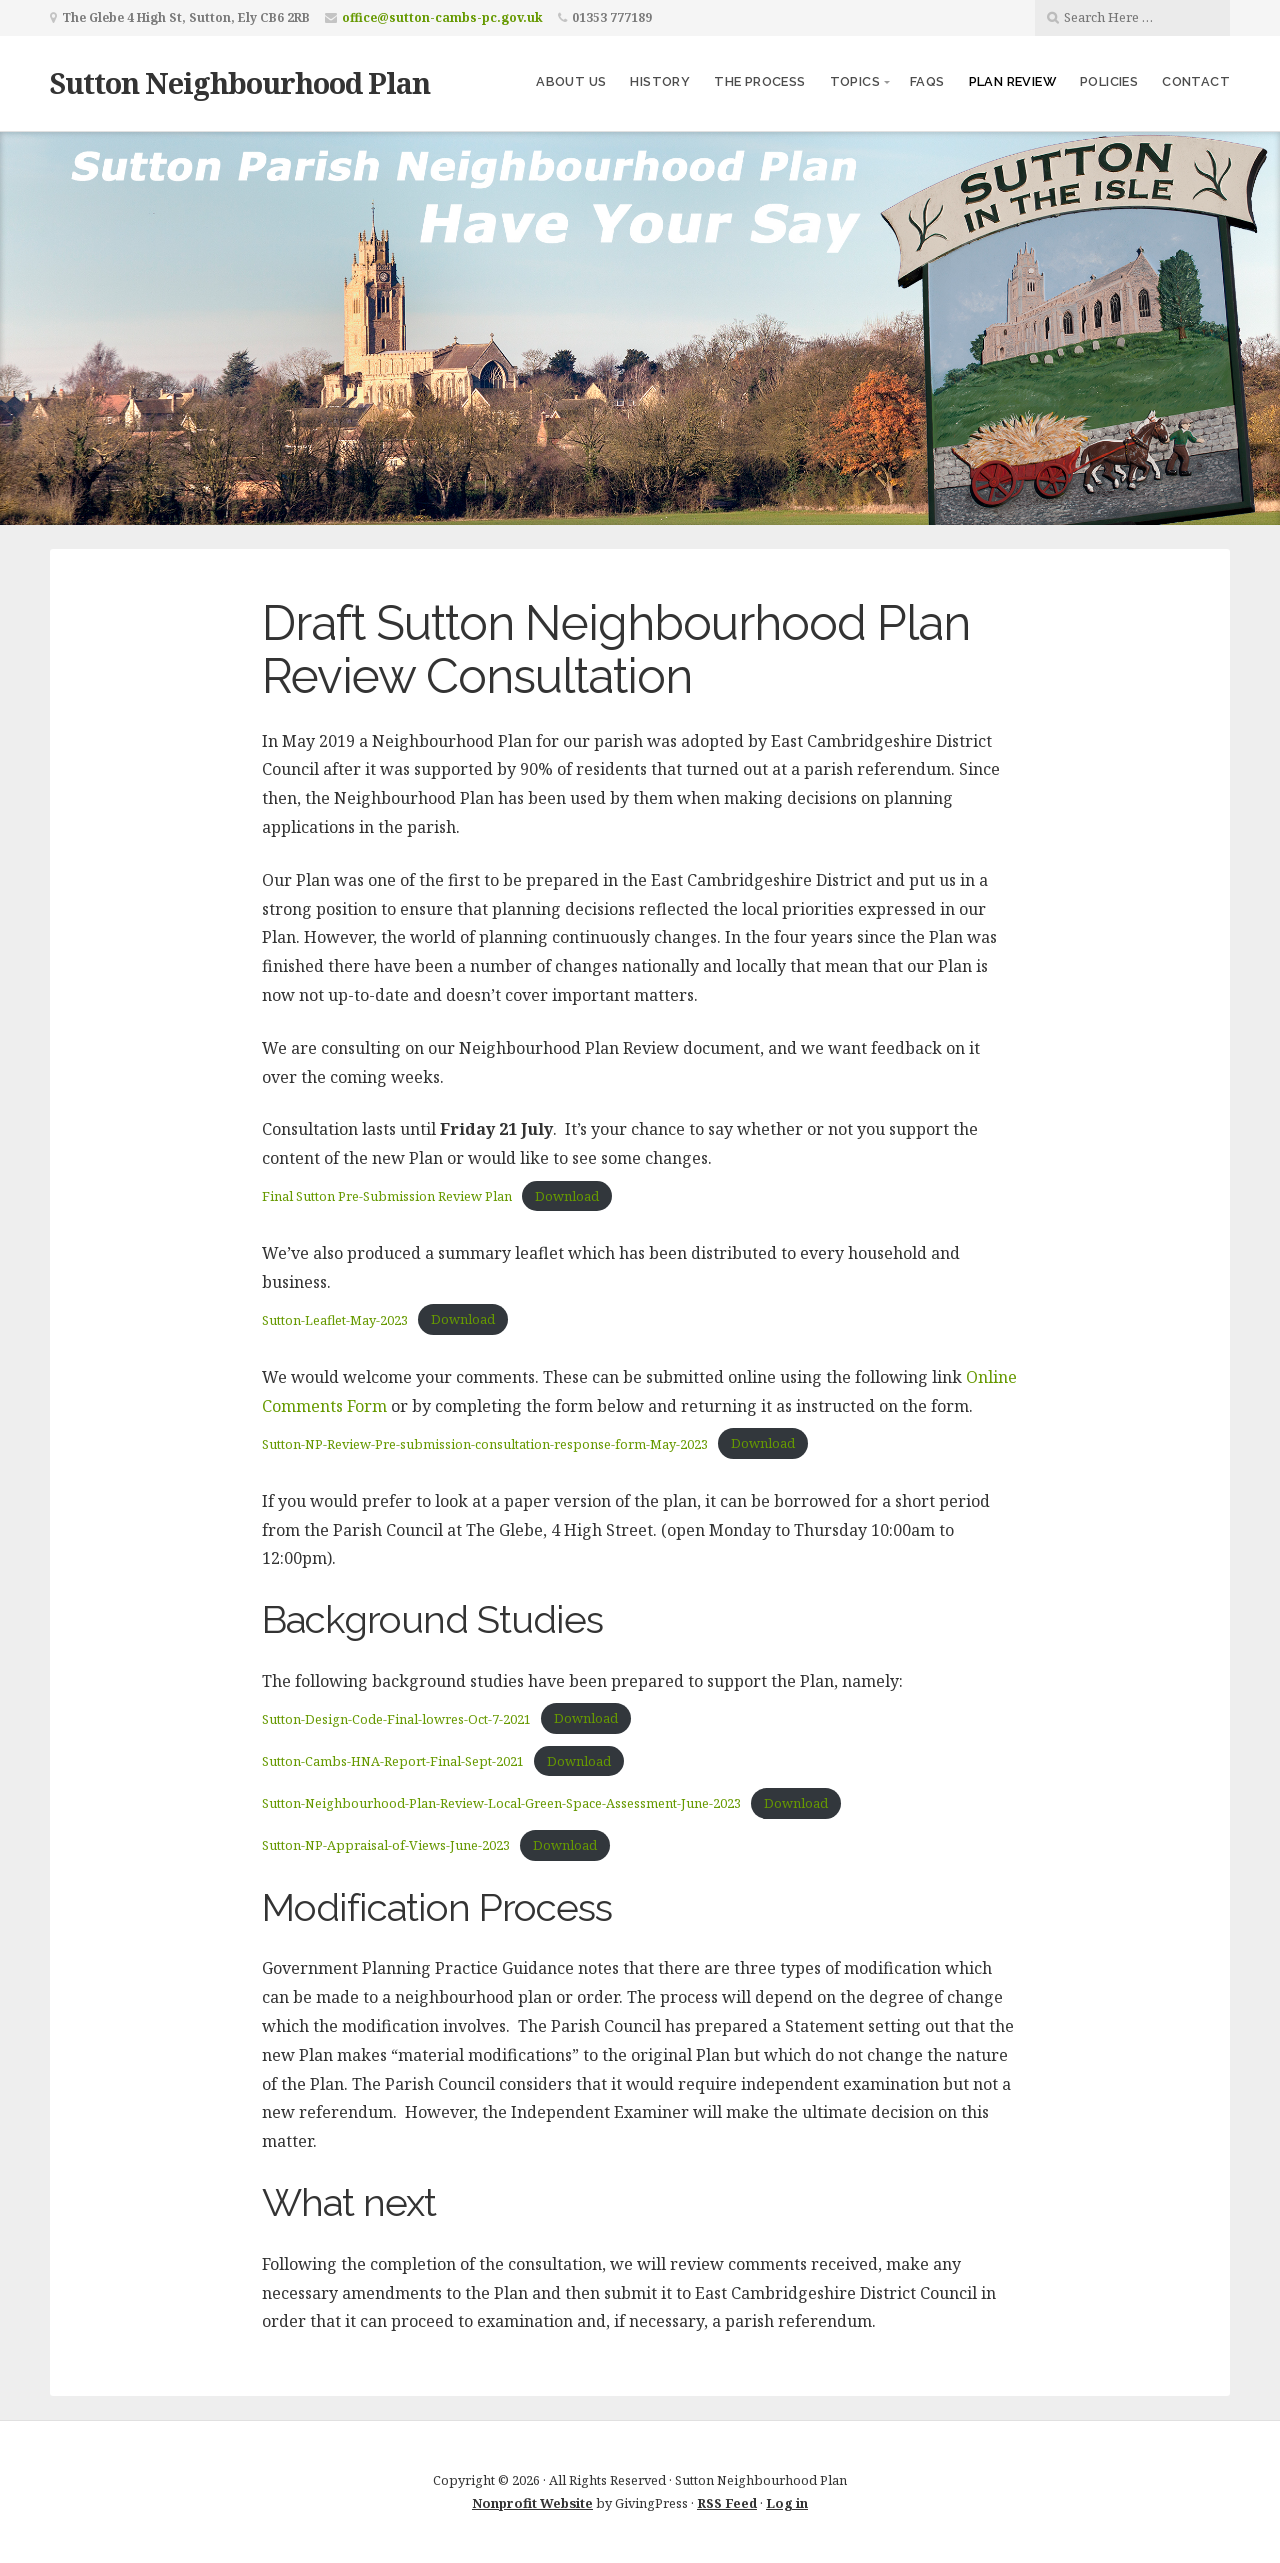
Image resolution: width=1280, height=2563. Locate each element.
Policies (1109, 81)
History (660, 81)
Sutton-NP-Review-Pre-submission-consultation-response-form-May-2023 (485, 1444)
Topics (855, 81)
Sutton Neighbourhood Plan (240, 82)
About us (571, 81)
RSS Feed (727, 2503)
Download (567, 1196)
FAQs (927, 81)
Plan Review (1012, 81)
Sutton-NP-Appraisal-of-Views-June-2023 (386, 1845)
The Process (759, 81)
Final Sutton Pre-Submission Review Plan (387, 1196)
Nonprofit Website (532, 2503)
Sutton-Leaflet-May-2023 (335, 1320)
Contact (1196, 81)
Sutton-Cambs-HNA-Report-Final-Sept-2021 (393, 1761)
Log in (787, 2503)
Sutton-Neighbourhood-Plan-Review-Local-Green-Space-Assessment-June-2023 (501, 1803)
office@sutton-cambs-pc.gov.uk (442, 17)
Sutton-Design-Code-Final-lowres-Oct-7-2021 (396, 1719)
